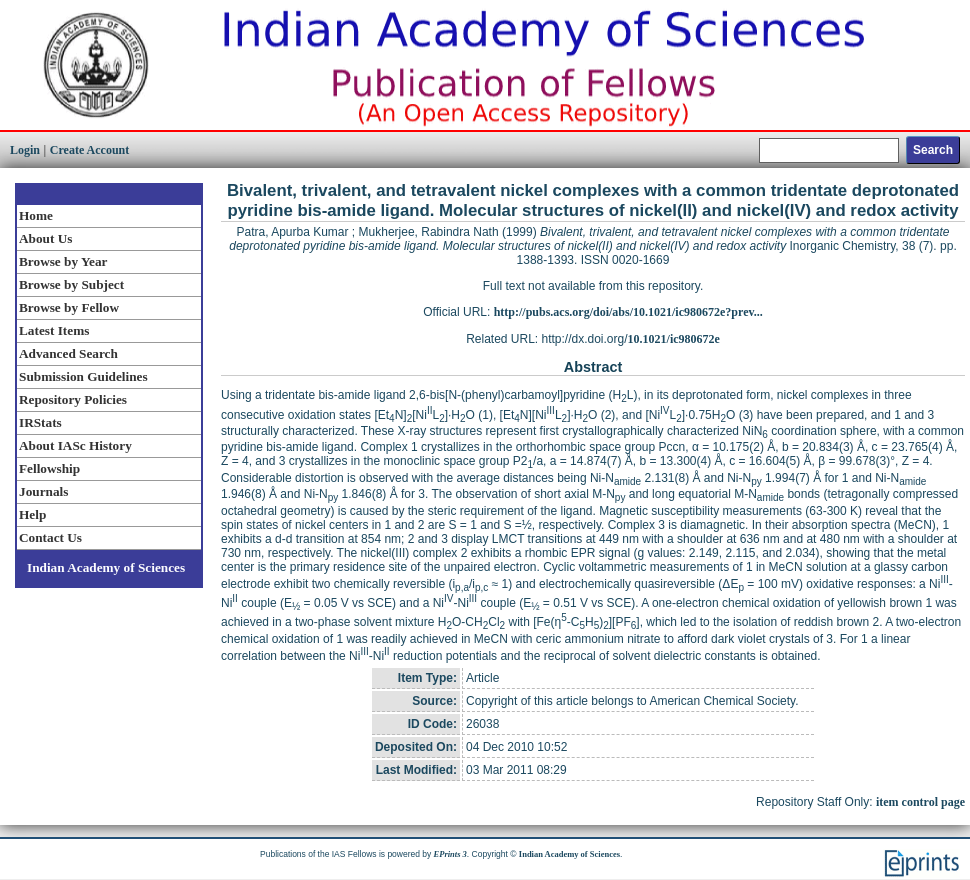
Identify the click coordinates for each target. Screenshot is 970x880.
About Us (45, 238)
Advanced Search (68, 353)
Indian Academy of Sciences (106, 567)
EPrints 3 (450, 854)
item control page (920, 802)
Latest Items (54, 330)
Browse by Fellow (69, 307)
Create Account (89, 150)
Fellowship (49, 468)
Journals (43, 491)
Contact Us (50, 537)
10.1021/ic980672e (674, 339)
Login (25, 150)
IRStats (40, 422)
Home (36, 215)
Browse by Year (63, 261)
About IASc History (75, 445)
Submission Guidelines (83, 376)
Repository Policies (73, 399)
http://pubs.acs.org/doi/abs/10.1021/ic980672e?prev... (628, 312)
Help (32, 514)
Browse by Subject (71, 284)
